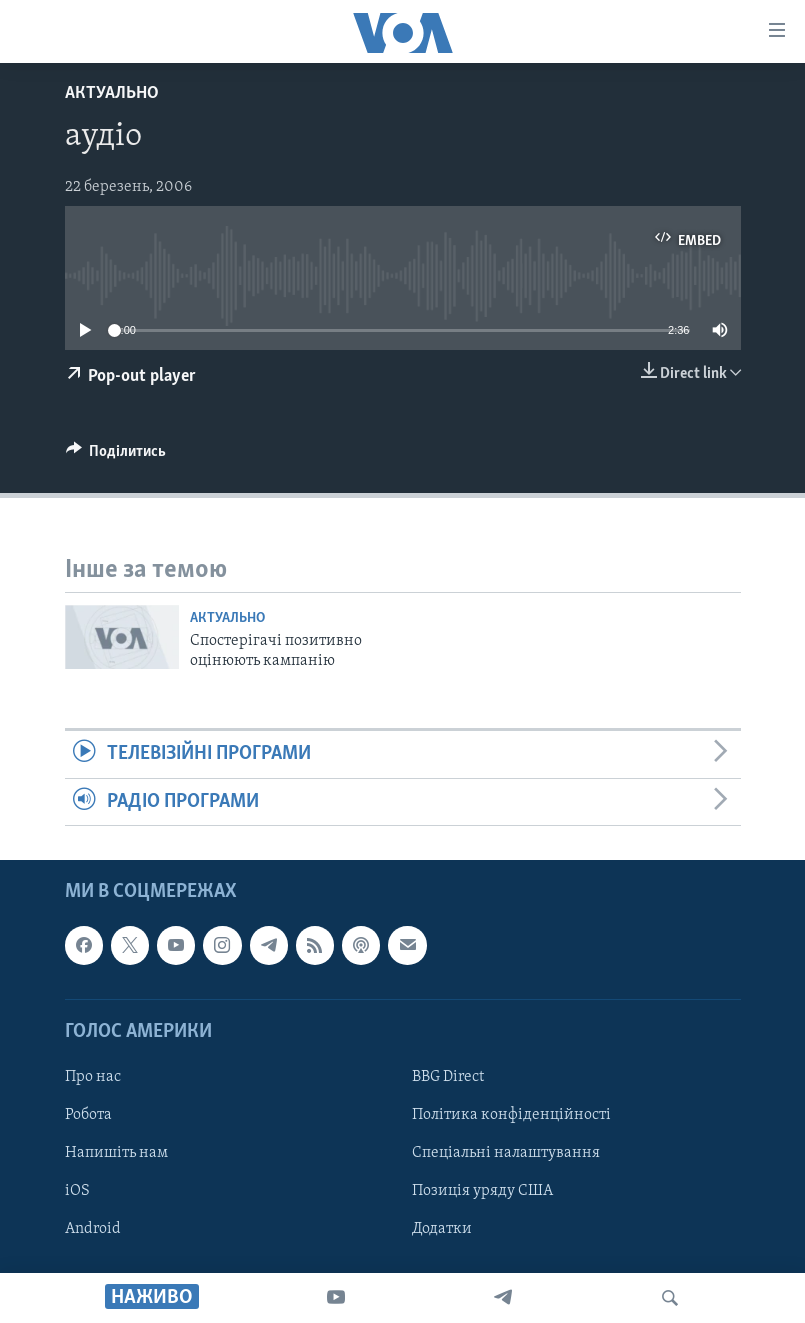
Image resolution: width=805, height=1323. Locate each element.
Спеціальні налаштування (506, 1153)
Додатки (442, 1229)
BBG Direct (448, 1077)
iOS (77, 1191)
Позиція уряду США (482, 1191)
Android (93, 1229)
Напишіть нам (116, 1153)
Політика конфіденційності (511, 1115)
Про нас (93, 1077)
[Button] (116, 456)
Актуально (112, 93)
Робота (88, 1115)
